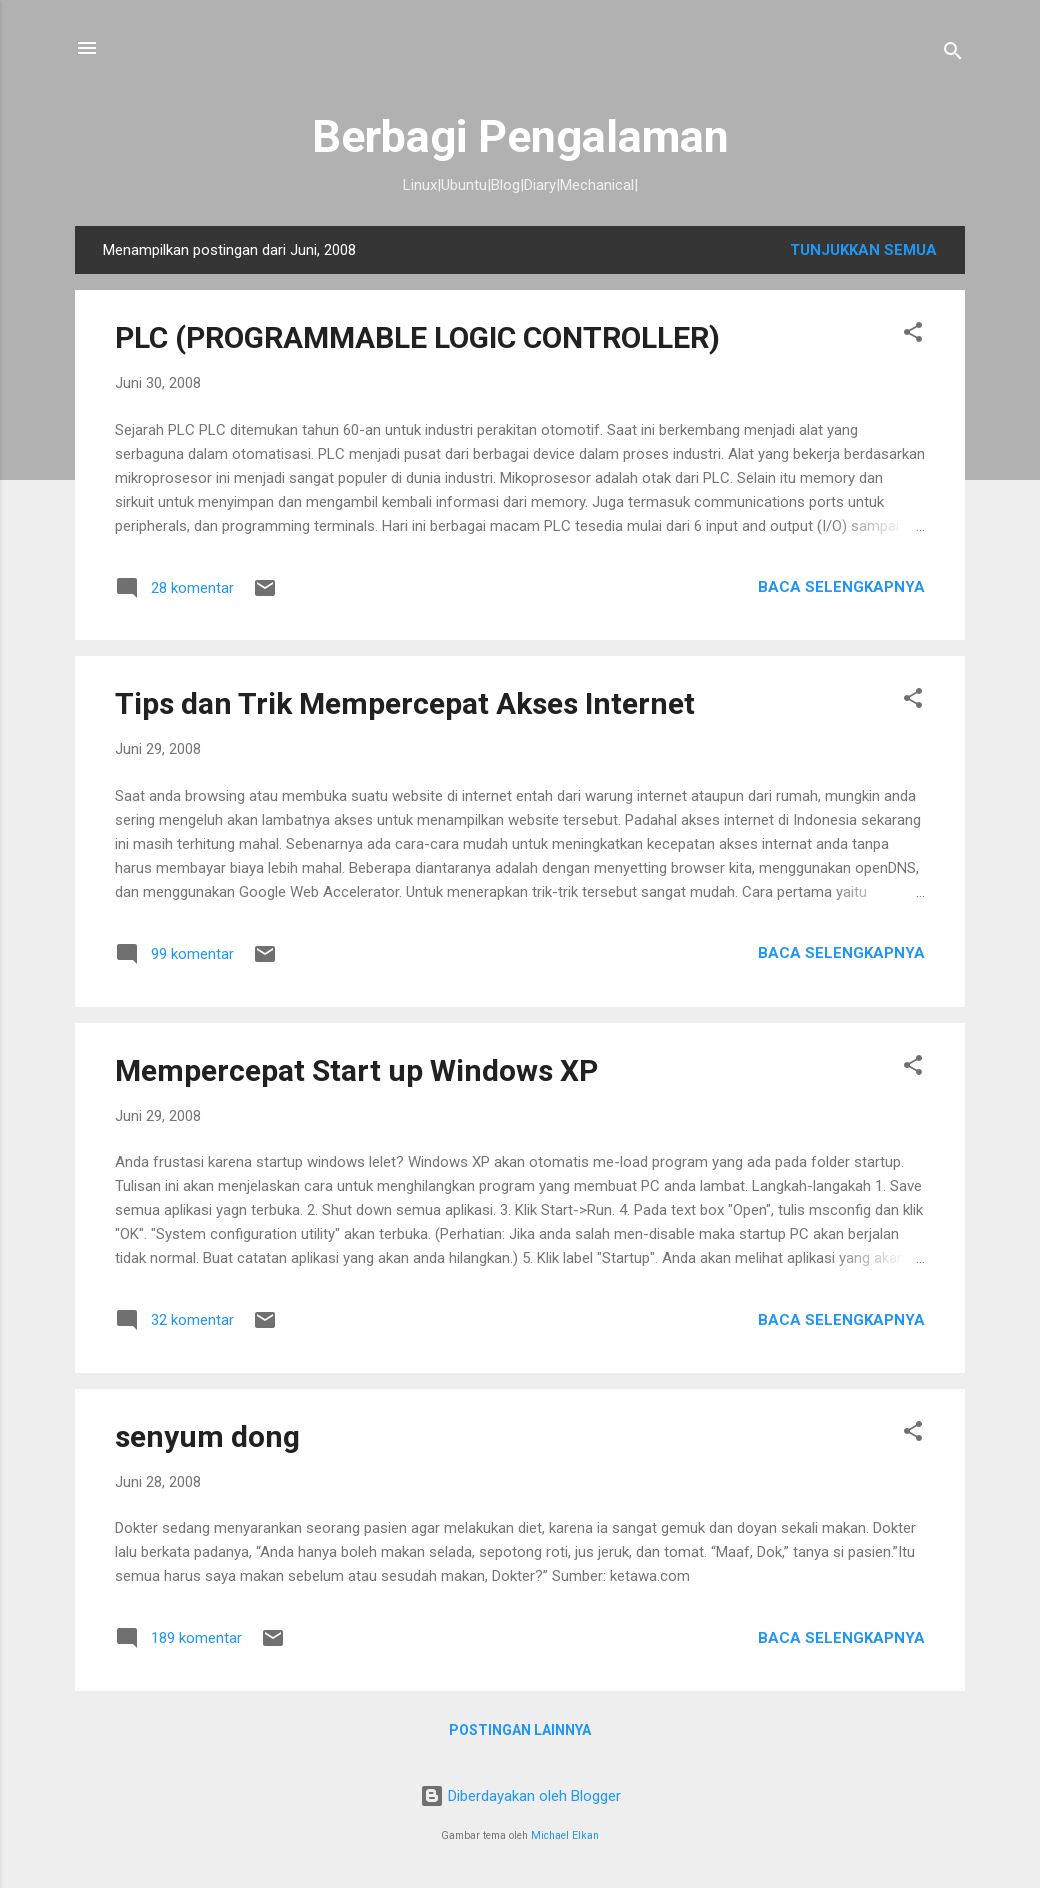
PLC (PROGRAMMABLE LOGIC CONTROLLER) (417, 337)
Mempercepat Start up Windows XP (356, 1070)
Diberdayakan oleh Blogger (520, 1796)
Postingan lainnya (520, 1730)
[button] (913, 335)
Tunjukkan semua (863, 250)
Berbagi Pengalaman (520, 136)
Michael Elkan (565, 1835)
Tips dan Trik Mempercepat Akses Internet (405, 703)
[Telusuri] (953, 54)
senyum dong (207, 1436)
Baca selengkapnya (841, 587)
